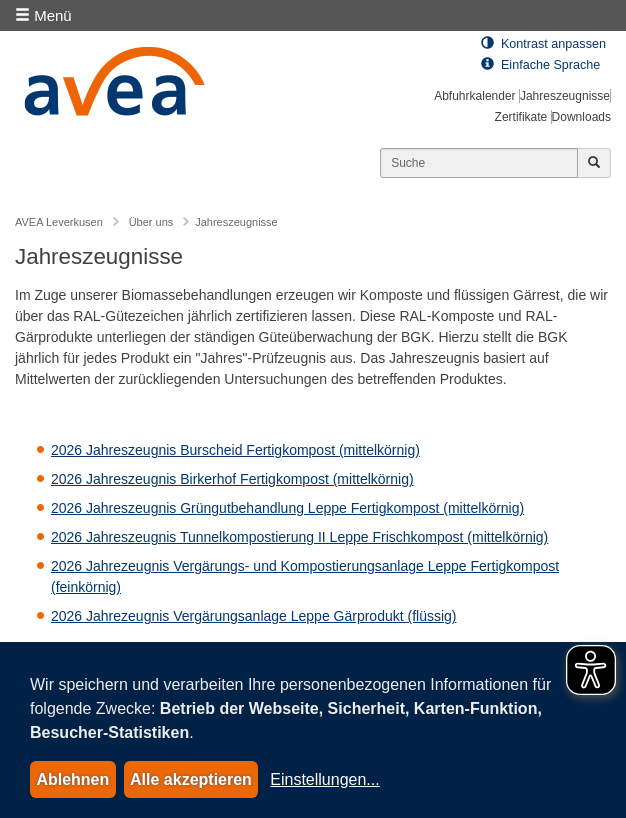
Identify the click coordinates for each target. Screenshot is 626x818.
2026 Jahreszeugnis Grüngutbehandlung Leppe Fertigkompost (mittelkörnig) (287, 508)
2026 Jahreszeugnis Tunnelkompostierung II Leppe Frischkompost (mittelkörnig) (299, 537)
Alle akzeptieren (191, 779)
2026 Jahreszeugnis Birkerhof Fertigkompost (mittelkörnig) (232, 479)
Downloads (581, 117)
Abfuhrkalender (474, 96)
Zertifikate (521, 117)
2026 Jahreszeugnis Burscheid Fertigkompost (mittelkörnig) (235, 450)
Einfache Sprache (540, 65)
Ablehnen (72, 779)
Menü (43, 15)
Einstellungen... (324, 779)
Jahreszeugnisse (565, 96)
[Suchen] (479, 163)
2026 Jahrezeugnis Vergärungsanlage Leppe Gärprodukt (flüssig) (254, 616)
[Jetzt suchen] (594, 163)
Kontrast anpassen (543, 44)
